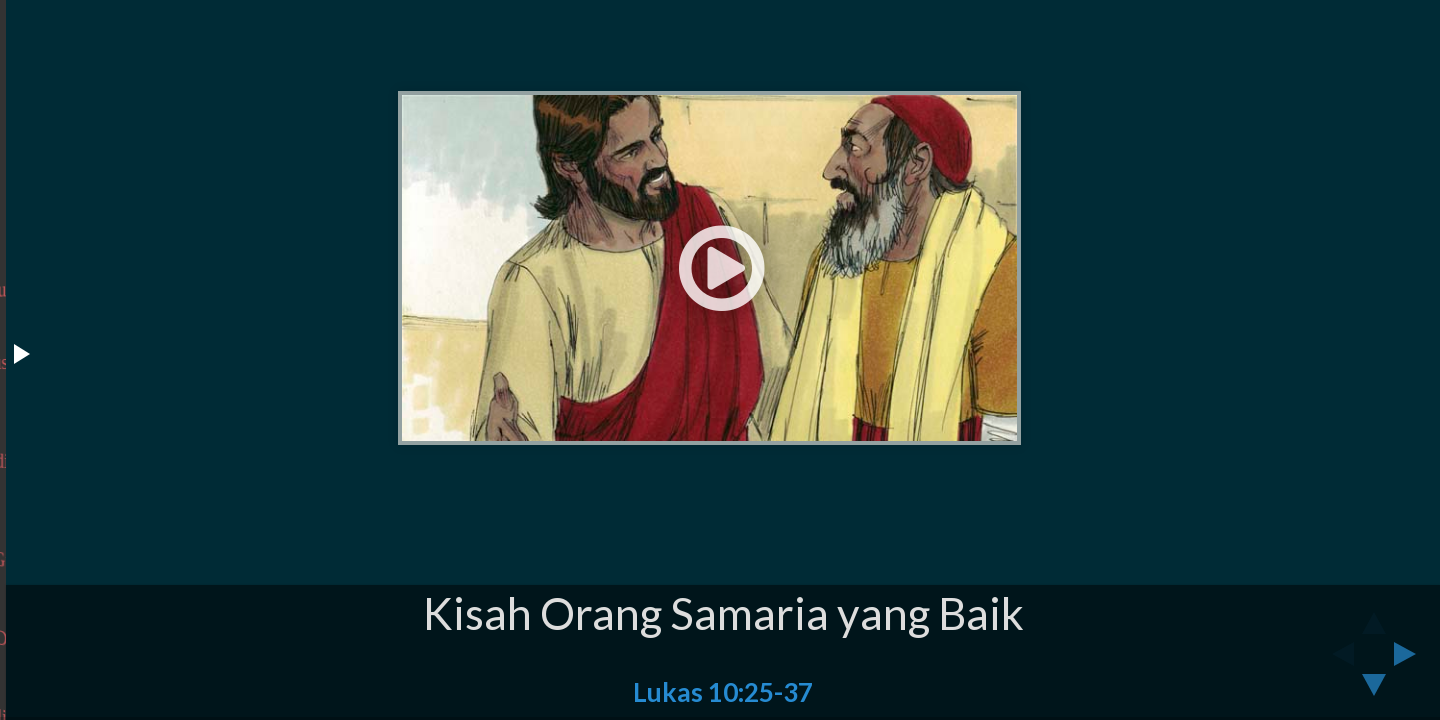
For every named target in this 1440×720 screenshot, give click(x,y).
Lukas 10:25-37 (723, 692)
